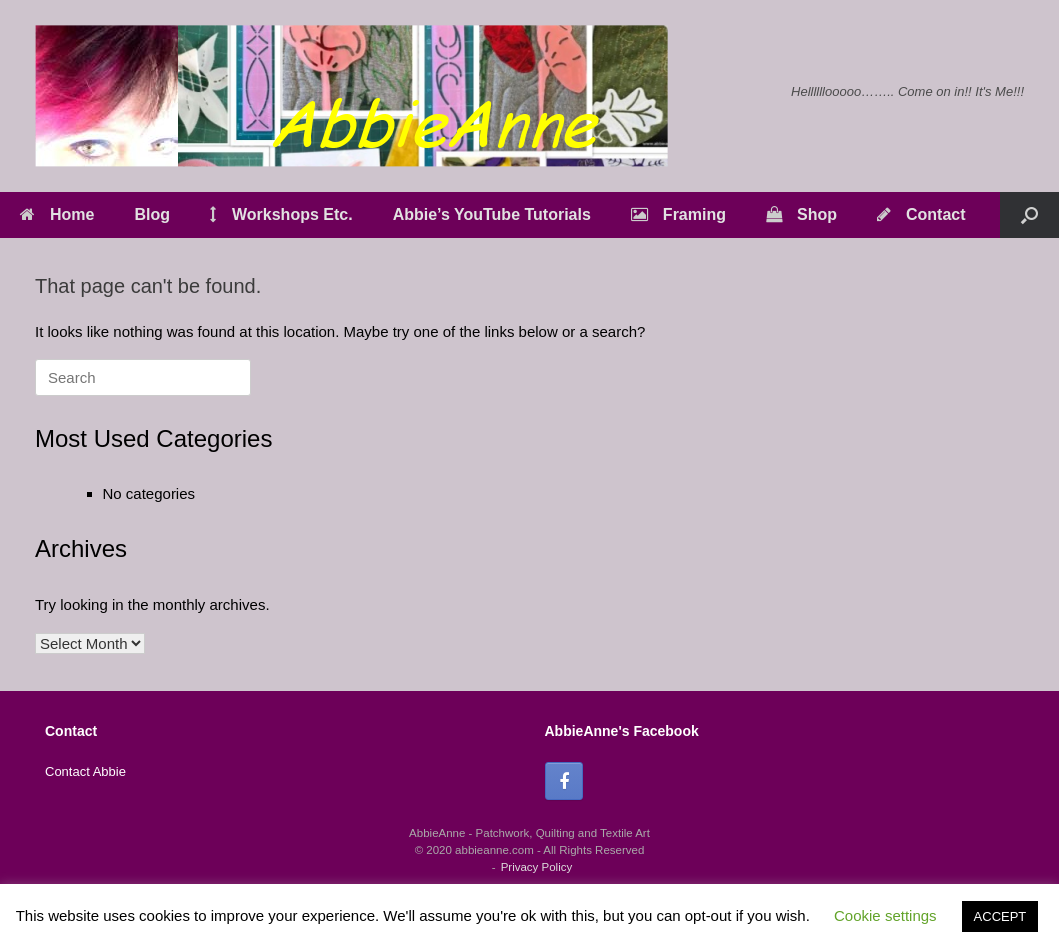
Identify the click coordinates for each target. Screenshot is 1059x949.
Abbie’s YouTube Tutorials (492, 214)
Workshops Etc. (281, 214)
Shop (801, 214)
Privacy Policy (537, 867)
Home (57, 214)
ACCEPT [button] (1000, 916)
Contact (921, 214)
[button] (1029, 215)
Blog (152, 214)
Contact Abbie (85, 771)
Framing (678, 214)
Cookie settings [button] (885, 915)
